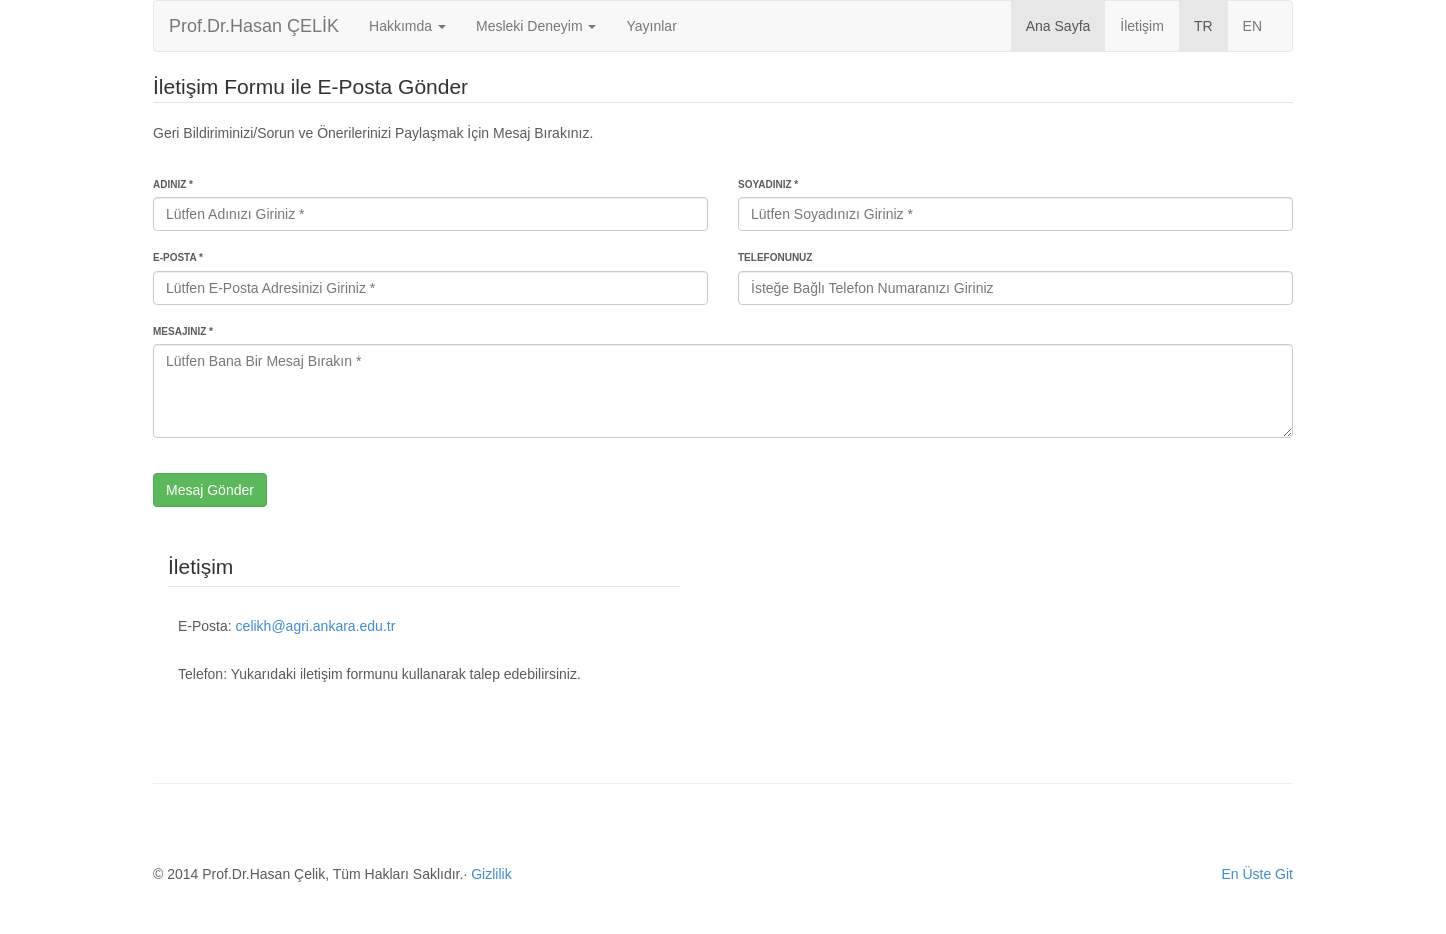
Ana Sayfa (1058, 26)
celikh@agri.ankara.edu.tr (316, 626)
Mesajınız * (183, 331)
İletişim (1142, 26)
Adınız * (173, 184)
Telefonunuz (775, 257)
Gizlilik (491, 874)
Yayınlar (651, 26)
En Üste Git (1257, 874)
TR (1203, 26)
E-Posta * (178, 257)
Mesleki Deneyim (536, 26)
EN (1252, 26)
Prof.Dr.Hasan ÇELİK (254, 26)
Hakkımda (407, 26)
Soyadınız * (768, 184)
